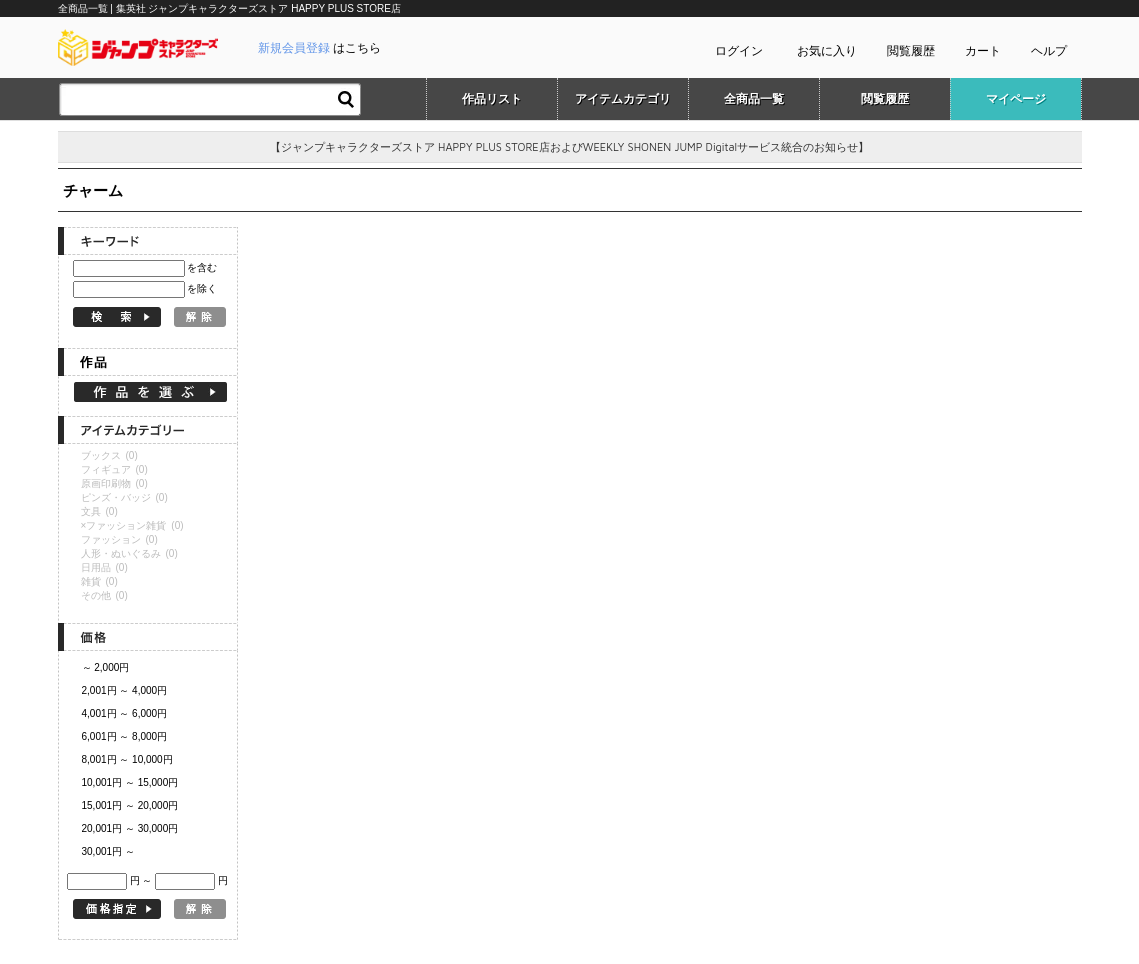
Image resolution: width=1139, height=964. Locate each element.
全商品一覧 (754, 99)
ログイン (739, 51)
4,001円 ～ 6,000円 (125, 713)
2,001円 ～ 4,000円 (125, 690)
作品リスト (492, 99)
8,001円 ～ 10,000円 (127, 759)
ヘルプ (1049, 51)
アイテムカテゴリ (623, 99)
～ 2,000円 (106, 667)
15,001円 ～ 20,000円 (130, 805)
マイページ (1016, 99)
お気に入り (827, 51)
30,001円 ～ (108, 851)
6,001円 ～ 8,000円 (125, 736)
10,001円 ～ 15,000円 (130, 782)
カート (983, 51)
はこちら (319, 48)
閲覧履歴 (911, 51)
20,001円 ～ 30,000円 (130, 828)
